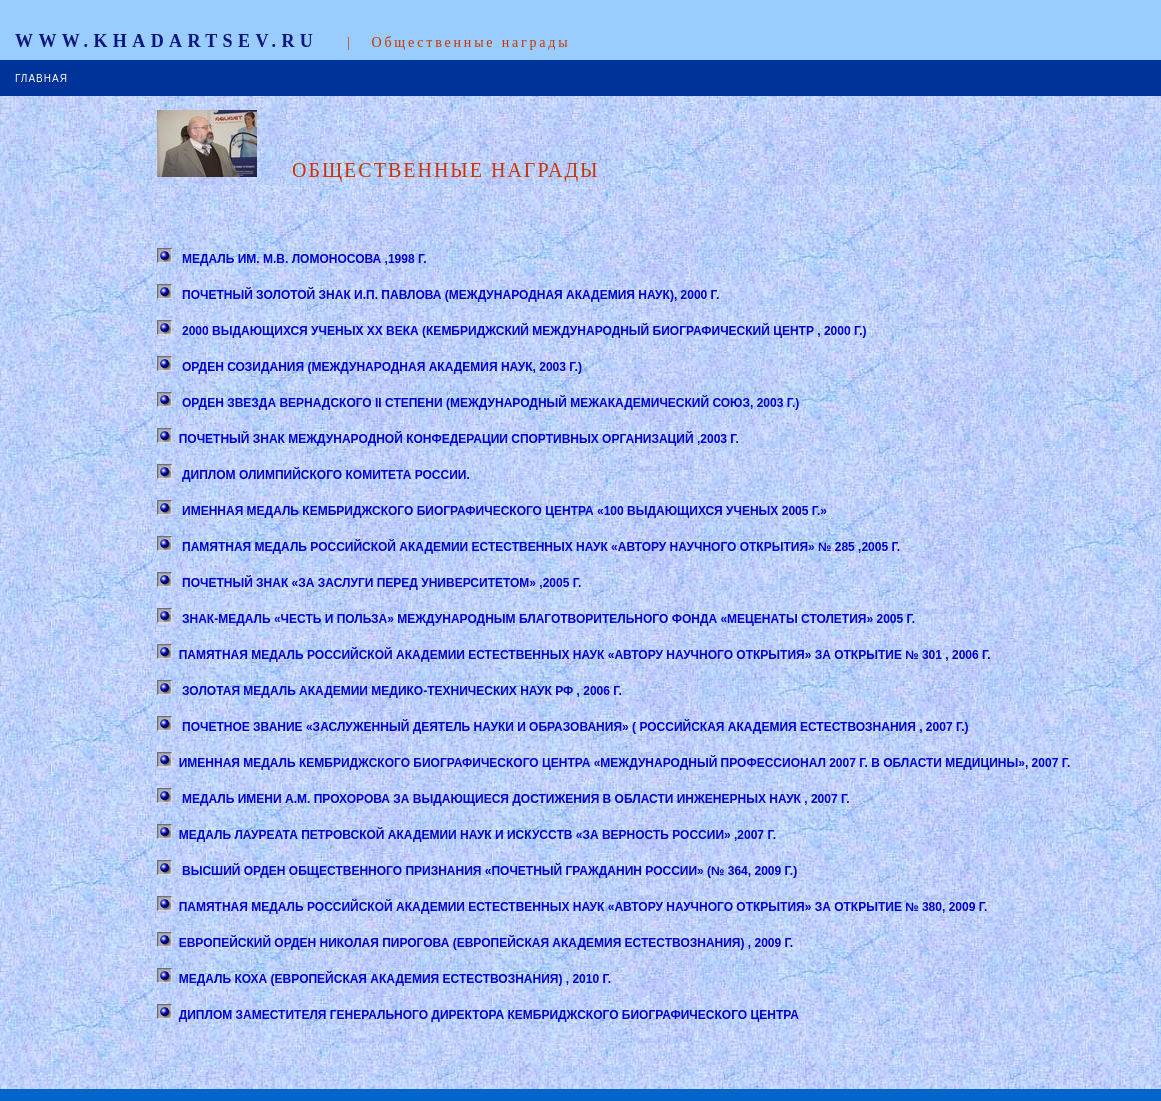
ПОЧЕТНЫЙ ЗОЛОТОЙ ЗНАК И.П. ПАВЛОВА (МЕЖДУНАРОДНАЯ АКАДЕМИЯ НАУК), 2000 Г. (449, 295)
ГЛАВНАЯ (41, 78)
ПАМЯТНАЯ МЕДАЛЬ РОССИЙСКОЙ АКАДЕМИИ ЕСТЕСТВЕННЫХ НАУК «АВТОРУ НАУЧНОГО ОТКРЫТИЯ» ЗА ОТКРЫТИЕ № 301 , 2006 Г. (585, 655)
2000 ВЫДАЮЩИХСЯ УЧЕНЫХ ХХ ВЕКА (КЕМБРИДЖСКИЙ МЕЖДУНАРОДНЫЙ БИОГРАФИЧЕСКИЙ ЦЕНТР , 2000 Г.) (523, 331)
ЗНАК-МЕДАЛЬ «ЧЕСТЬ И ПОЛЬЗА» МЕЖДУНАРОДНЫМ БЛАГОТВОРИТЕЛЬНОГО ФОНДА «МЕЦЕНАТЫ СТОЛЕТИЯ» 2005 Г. (547, 619)
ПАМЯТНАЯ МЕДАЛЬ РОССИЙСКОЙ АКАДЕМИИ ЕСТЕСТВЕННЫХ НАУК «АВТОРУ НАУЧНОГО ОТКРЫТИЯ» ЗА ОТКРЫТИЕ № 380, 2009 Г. (583, 907)
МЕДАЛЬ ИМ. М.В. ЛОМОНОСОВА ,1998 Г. (303, 259)
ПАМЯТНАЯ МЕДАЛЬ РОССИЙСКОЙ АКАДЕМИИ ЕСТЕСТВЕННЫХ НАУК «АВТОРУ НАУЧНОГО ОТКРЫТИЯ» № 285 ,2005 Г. (539, 547)
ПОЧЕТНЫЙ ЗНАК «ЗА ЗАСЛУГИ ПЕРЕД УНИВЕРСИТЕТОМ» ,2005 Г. (380, 583)
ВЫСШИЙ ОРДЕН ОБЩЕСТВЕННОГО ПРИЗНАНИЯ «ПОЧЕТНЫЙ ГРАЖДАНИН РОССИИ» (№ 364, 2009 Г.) (488, 871)
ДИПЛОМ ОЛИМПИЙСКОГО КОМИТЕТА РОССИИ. (324, 475)
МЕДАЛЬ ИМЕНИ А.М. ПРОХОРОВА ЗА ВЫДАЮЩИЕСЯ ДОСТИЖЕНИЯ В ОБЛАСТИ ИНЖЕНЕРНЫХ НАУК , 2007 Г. (514, 799)
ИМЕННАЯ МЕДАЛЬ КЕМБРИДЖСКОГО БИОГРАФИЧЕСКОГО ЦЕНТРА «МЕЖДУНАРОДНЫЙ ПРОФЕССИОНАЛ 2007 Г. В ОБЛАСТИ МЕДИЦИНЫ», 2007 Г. (625, 763)
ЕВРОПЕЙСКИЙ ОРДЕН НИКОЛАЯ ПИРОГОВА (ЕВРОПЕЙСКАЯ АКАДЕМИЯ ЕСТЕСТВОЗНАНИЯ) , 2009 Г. (486, 943)
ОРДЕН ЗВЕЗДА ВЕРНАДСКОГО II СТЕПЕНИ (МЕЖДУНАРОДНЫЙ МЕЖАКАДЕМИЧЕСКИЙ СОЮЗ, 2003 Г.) (489, 403)
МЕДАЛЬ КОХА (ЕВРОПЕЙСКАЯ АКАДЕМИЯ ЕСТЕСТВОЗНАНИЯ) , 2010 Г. (395, 979)
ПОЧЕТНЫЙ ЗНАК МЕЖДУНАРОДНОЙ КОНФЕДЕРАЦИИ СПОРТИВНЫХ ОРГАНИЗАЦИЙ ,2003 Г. (459, 439)
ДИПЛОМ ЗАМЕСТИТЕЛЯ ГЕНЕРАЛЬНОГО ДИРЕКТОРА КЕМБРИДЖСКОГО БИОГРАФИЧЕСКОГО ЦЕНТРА (489, 1015)
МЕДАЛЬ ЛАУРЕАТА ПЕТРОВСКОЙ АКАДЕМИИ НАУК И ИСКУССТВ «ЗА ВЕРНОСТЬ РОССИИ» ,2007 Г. (477, 835)
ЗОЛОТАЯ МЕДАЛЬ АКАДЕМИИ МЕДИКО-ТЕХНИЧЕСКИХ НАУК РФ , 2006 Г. (400, 691)
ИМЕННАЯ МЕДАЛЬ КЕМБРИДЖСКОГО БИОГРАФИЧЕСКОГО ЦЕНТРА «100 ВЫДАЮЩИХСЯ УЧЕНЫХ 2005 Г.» (503, 511)
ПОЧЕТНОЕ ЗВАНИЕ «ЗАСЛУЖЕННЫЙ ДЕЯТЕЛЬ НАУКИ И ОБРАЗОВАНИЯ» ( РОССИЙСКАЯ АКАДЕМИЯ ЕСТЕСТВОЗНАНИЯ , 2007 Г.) (574, 727)
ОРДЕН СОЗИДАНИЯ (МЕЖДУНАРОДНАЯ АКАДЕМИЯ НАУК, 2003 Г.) (380, 367)
